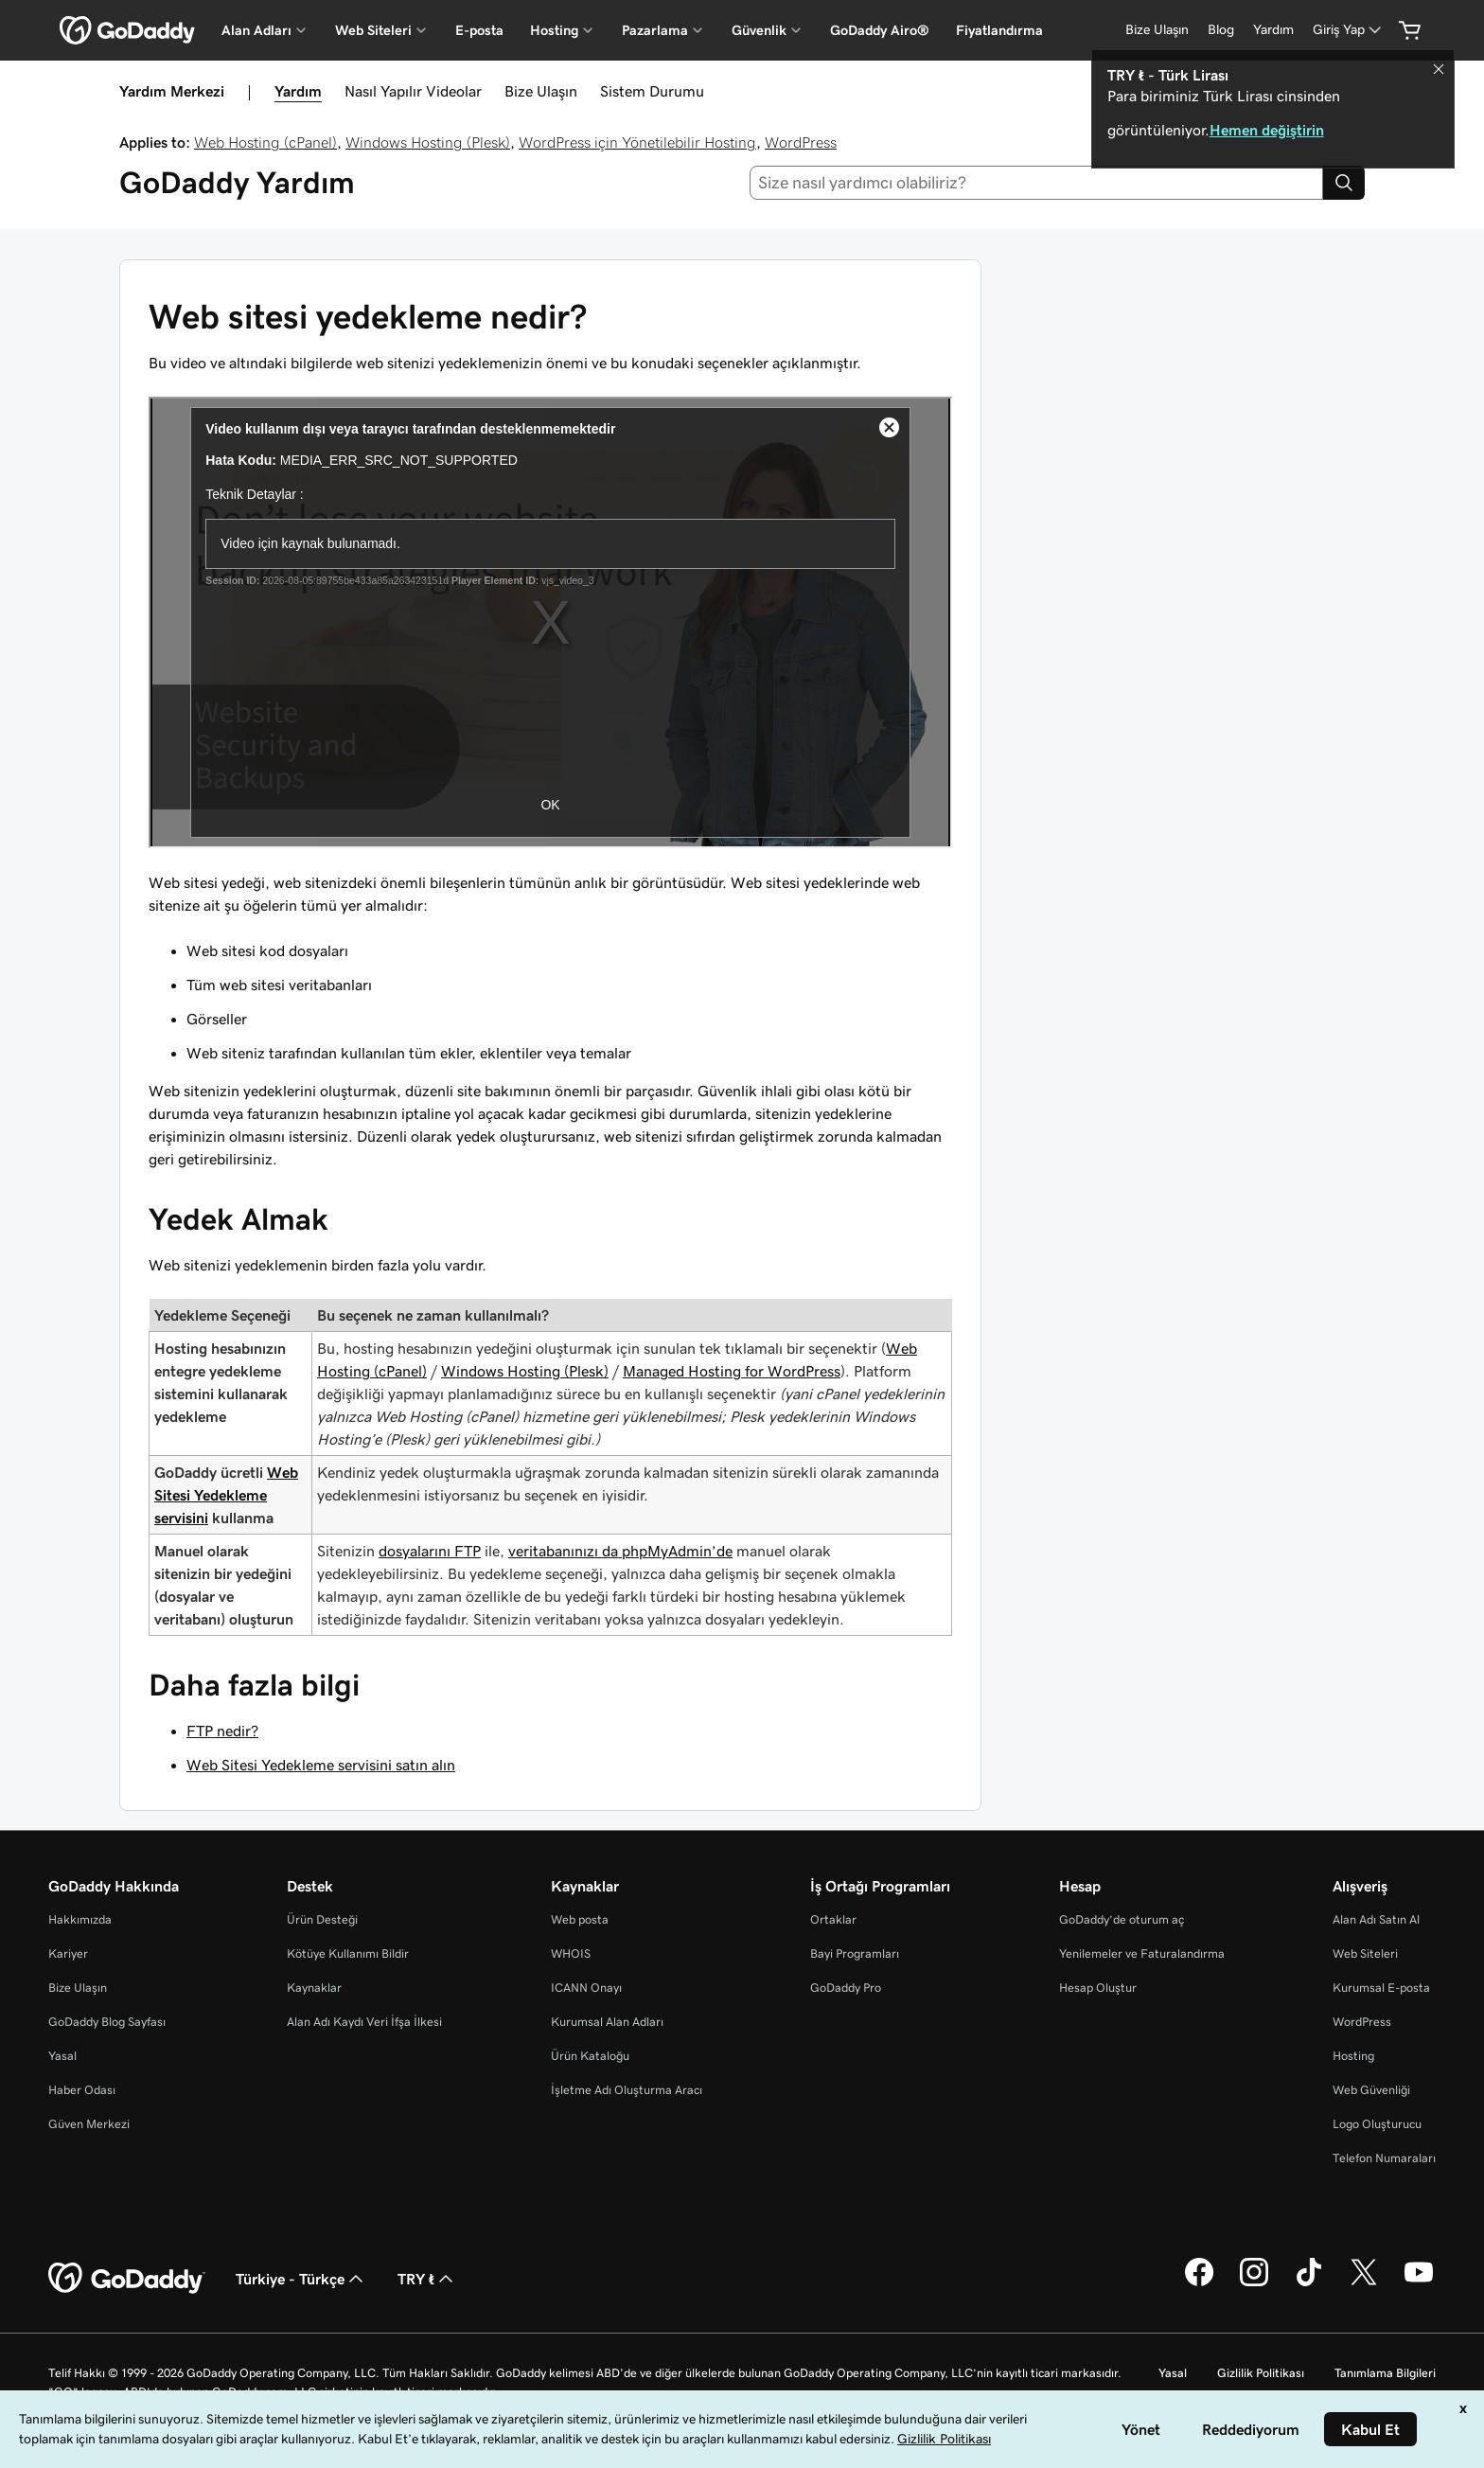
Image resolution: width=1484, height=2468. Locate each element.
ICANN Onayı (586, 1987)
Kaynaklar (314, 1987)
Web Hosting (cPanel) (265, 142)
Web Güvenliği (1371, 2090)
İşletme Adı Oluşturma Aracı (626, 2090)
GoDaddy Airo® (879, 30)
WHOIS (571, 1953)
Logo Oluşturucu (1377, 2124)
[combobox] (1037, 182)
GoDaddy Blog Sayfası (107, 2021)
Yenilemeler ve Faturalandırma (1142, 1953)
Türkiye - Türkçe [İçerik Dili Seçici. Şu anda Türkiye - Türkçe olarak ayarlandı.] (301, 2278)
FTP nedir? (222, 1730)
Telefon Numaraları (1384, 2158)
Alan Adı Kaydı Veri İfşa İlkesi (364, 2021)
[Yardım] (1273, 29)
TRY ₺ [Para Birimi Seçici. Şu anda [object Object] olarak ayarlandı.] (427, 2278)
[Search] (1344, 183)
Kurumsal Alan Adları (607, 2021)
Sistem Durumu (652, 90)
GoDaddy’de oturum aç (1121, 1919)
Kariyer (68, 1953)
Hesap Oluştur (1098, 1987)
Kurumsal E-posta (1381, 1987)
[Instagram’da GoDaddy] (1254, 2283)
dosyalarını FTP (430, 1550)
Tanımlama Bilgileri (1385, 2373)
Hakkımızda (80, 1919)
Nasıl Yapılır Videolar (413, 90)
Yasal (62, 2056)
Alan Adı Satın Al (1376, 1919)
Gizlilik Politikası (1260, 2373)
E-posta (479, 30)
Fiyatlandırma (999, 30)
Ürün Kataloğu (590, 2056)
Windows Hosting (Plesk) (427, 142)
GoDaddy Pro (845, 1987)
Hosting (1353, 2056)
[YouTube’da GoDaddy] (1419, 2283)
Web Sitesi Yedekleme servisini (226, 1495)
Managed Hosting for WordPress (731, 1370)
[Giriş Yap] (1348, 29)
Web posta (580, 1919)
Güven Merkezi (89, 2124)
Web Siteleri (1365, 1953)
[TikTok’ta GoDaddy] (1309, 2283)
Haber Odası (81, 2090)
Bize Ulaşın (540, 90)
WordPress (801, 142)
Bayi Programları (854, 1953)
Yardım (298, 90)
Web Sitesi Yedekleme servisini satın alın (320, 1764)
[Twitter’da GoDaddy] (1364, 2283)
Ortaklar (833, 1919)
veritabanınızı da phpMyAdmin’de (620, 1550)
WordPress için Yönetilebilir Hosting (637, 142)
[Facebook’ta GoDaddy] (1199, 2283)
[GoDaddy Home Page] (126, 2279)
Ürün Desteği (322, 1919)
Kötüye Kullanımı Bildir (348, 1953)
